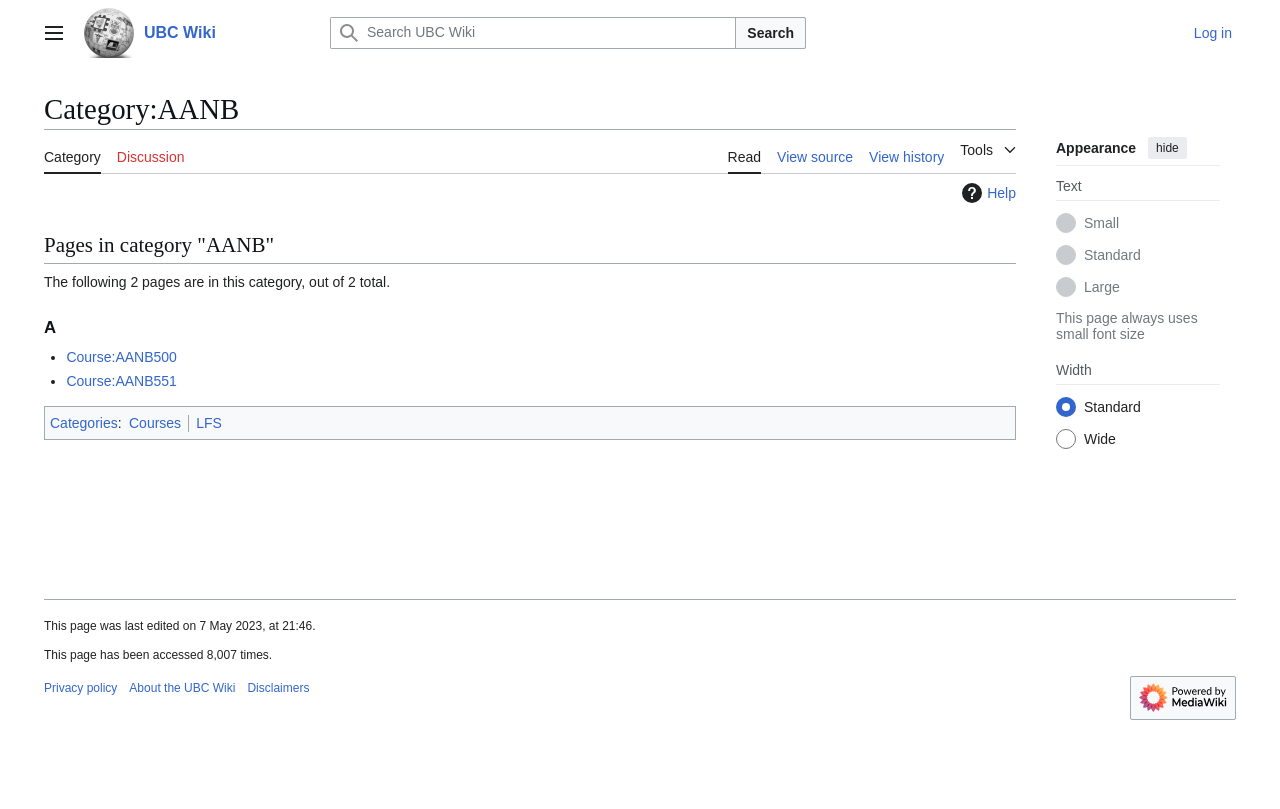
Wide (1100, 439)
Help (986, 193)
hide (1167, 148)
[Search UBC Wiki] (533, 33)
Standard (1112, 255)
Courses (155, 423)
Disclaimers (278, 688)
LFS (209, 423)
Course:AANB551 (121, 381)
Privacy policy (80, 688)
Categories (84, 423)
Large (1102, 287)
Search (770, 33)
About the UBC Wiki (182, 688)
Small (1101, 223)
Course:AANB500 (121, 357)
